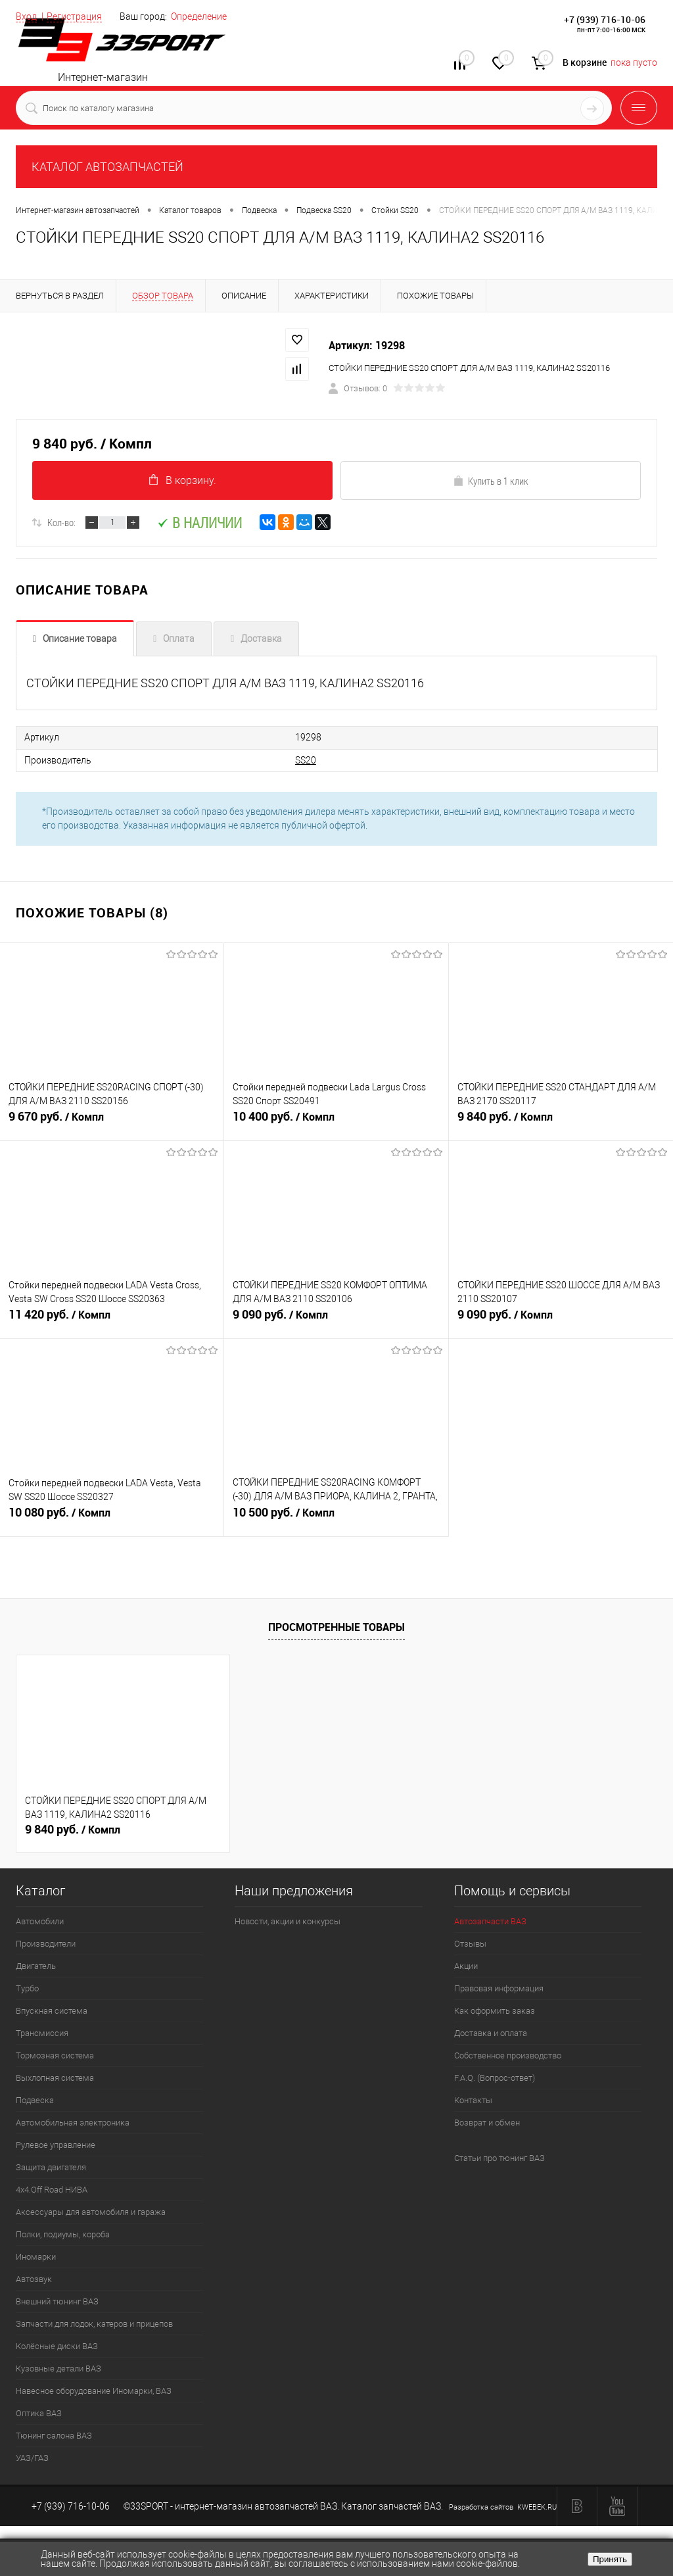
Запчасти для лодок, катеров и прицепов (94, 2324)
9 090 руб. (336, 1320)
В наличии (199, 523)
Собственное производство (507, 2055)
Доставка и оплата (490, 2033)
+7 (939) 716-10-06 (604, 19)
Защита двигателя (51, 2167)
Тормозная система (55, 2055)
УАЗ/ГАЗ (32, 2458)
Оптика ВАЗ (39, 2413)
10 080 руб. (112, 1518)
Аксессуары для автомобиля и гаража (91, 2212)
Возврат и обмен (487, 2122)
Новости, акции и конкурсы (287, 1921)
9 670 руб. (112, 1122)
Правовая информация (499, 1988)
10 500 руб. (336, 1518)
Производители (46, 1944)
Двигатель (36, 1966)
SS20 (283, 760)
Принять (610, 2559)
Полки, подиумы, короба (63, 2234)
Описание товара (80, 639)
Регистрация (74, 16)
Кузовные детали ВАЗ (58, 2368)
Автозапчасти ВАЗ (490, 1921)
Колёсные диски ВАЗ (57, 2346)
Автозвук (34, 2279)
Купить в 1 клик (490, 481)
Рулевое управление (55, 2145)
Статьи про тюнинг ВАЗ (499, 2158)
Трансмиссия (42, 2033)
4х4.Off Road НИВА (51, 2190)
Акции (466, 1966)
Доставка (261, 639)
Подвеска (35, 2100)
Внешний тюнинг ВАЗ (57, 2301)
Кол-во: (61, 522)
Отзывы (470, 1944)
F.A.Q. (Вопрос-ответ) (494, 2078)
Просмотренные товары (336, 1626)
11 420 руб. (112, 1320)
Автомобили (40, 1921)
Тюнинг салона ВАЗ (54, 2436)
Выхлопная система (55, 2078)
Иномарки (36, 2257)
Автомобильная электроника (72, 2122)
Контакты (473, 2100)
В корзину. (182, 480)
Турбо (27, 1988)
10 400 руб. (336, 1122)
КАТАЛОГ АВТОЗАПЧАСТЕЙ (107, 167)
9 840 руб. (560, 1122)
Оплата (179, 639)
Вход (26, 16)
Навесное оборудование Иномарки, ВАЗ (94, 2391)
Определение (199, 16)
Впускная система (51, 2011)
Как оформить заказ (494, 2011)
